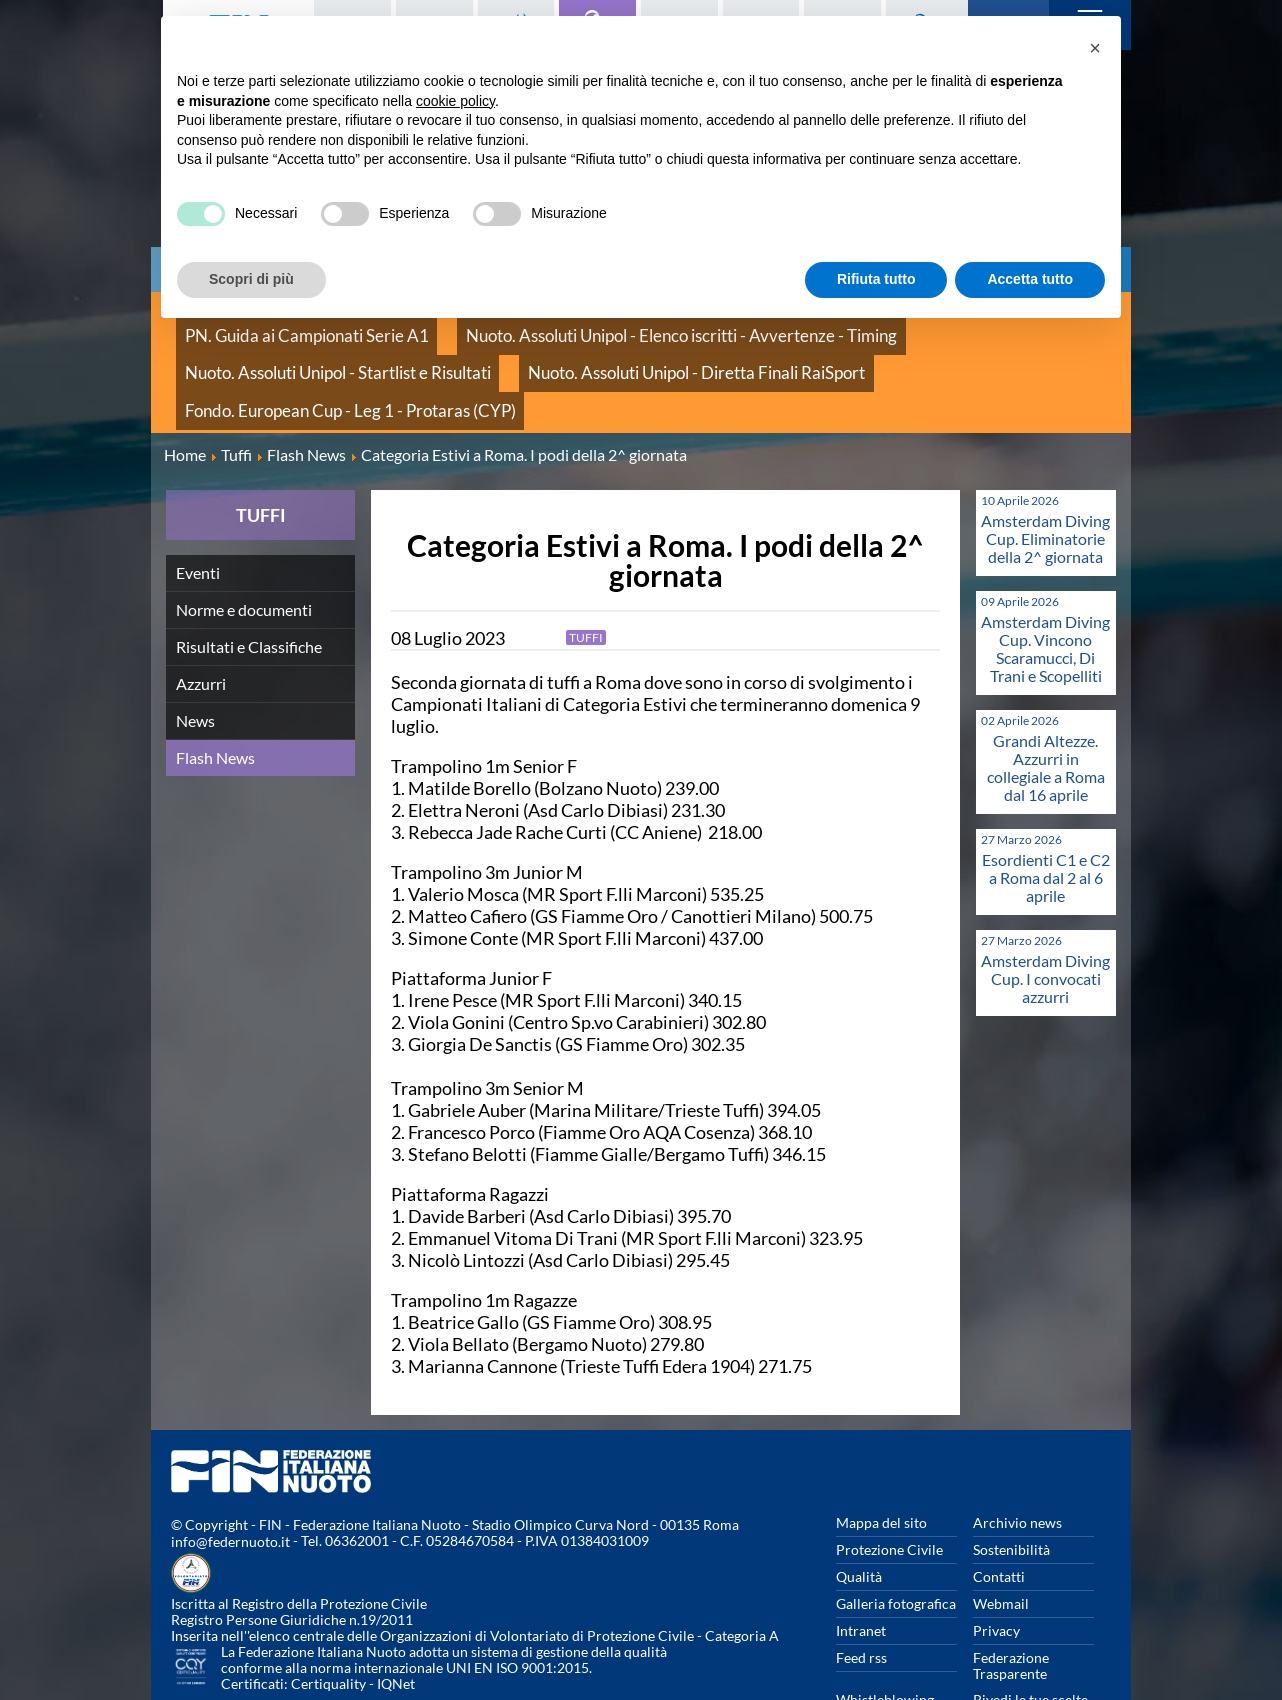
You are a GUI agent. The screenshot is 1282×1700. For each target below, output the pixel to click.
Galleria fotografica (896, 1534)
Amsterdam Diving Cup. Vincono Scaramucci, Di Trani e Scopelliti (1045, 579)
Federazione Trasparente (1011, 1596)
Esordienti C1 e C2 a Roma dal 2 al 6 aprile (1046, 808)
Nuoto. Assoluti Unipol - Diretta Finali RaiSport (322, 349)
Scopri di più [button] (251, 279)
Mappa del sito (881, 1453)
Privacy (996, 1561)
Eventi (198, 503)
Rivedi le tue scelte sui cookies (1030, 1638)
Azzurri (201, 614)
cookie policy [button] (455, 101)
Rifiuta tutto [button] (876, 279)
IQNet (396, 1615)
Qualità (859, 1507)
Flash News (215, 688)
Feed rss (861, 1588)
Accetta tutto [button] (1030, 279)
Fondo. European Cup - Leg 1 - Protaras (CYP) (630, 349)
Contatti (999, 1507)
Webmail (1001, 1534)
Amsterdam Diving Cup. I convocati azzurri (1045, 909)
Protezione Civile (889, 1480)
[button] (1095, 48)
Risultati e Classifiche (249, 577)
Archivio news (1017, 1453)
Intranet (861, 1561)
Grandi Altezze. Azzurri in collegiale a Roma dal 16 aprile (1046, 698)
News (195, 651)
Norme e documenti (244, 540)
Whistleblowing (885, 1630)
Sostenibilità (1011, 1480)
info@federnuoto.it (230, 1473)
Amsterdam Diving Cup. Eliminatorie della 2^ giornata (1045, 469)
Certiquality (328, 1615)
